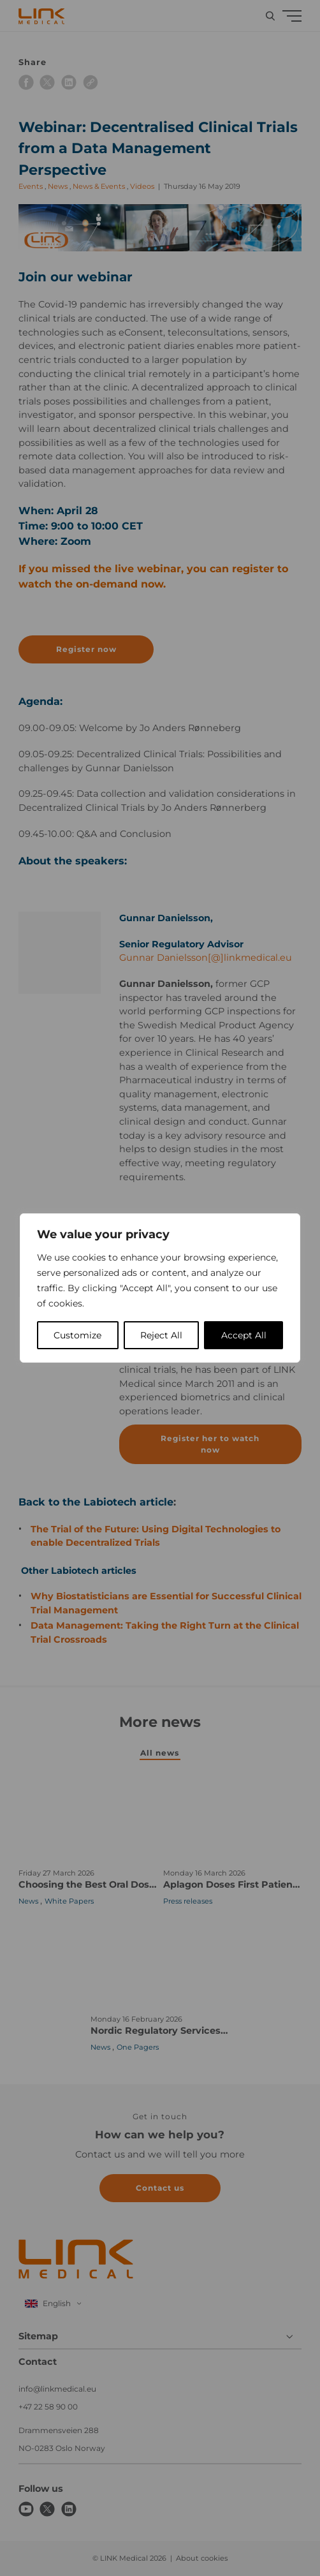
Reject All (161, 1335)
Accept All (243, 1335)
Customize (77, 1335)
